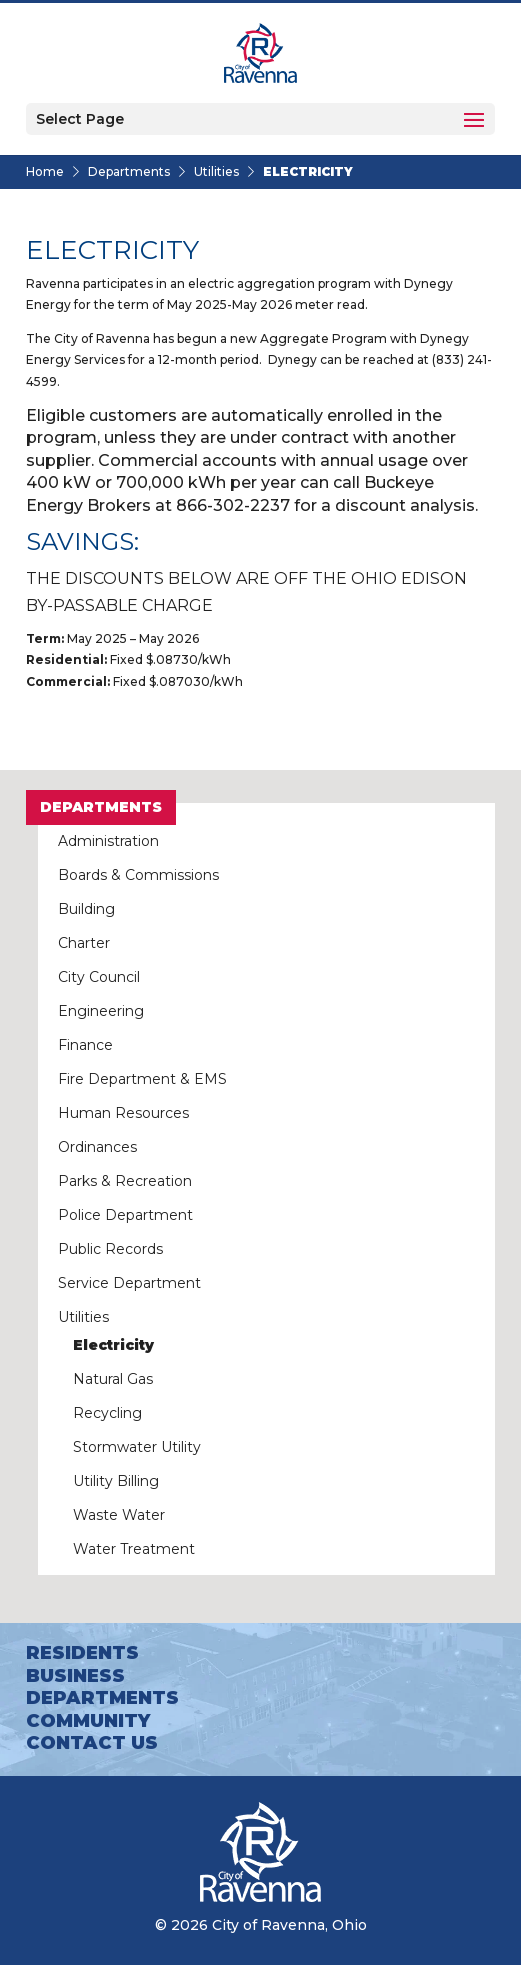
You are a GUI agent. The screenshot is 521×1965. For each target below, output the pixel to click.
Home (45, 171)
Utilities (216, 171)
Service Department (129, 1283)
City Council (99, 977)
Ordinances (97, 1147)
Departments (129, 171)
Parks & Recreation (125, 1181)
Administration (108, 841)
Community (88, 1721)
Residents (82, 1653)
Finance (85, 1045)
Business (75, 1676)
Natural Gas (113, 1379)
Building (86, 909)
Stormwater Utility (137, 1447)
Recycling (107, 1413)
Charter (84, 943)
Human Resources (123, 1113)
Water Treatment (134, 1549)
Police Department (125, 1215)
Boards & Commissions (138, 875)
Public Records (110, 1249)
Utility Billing (116, 1481)
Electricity (113, 1345)
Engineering (101, 1011)
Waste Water (119, 1515)
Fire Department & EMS (142, 1079)
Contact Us (92, 1743)
